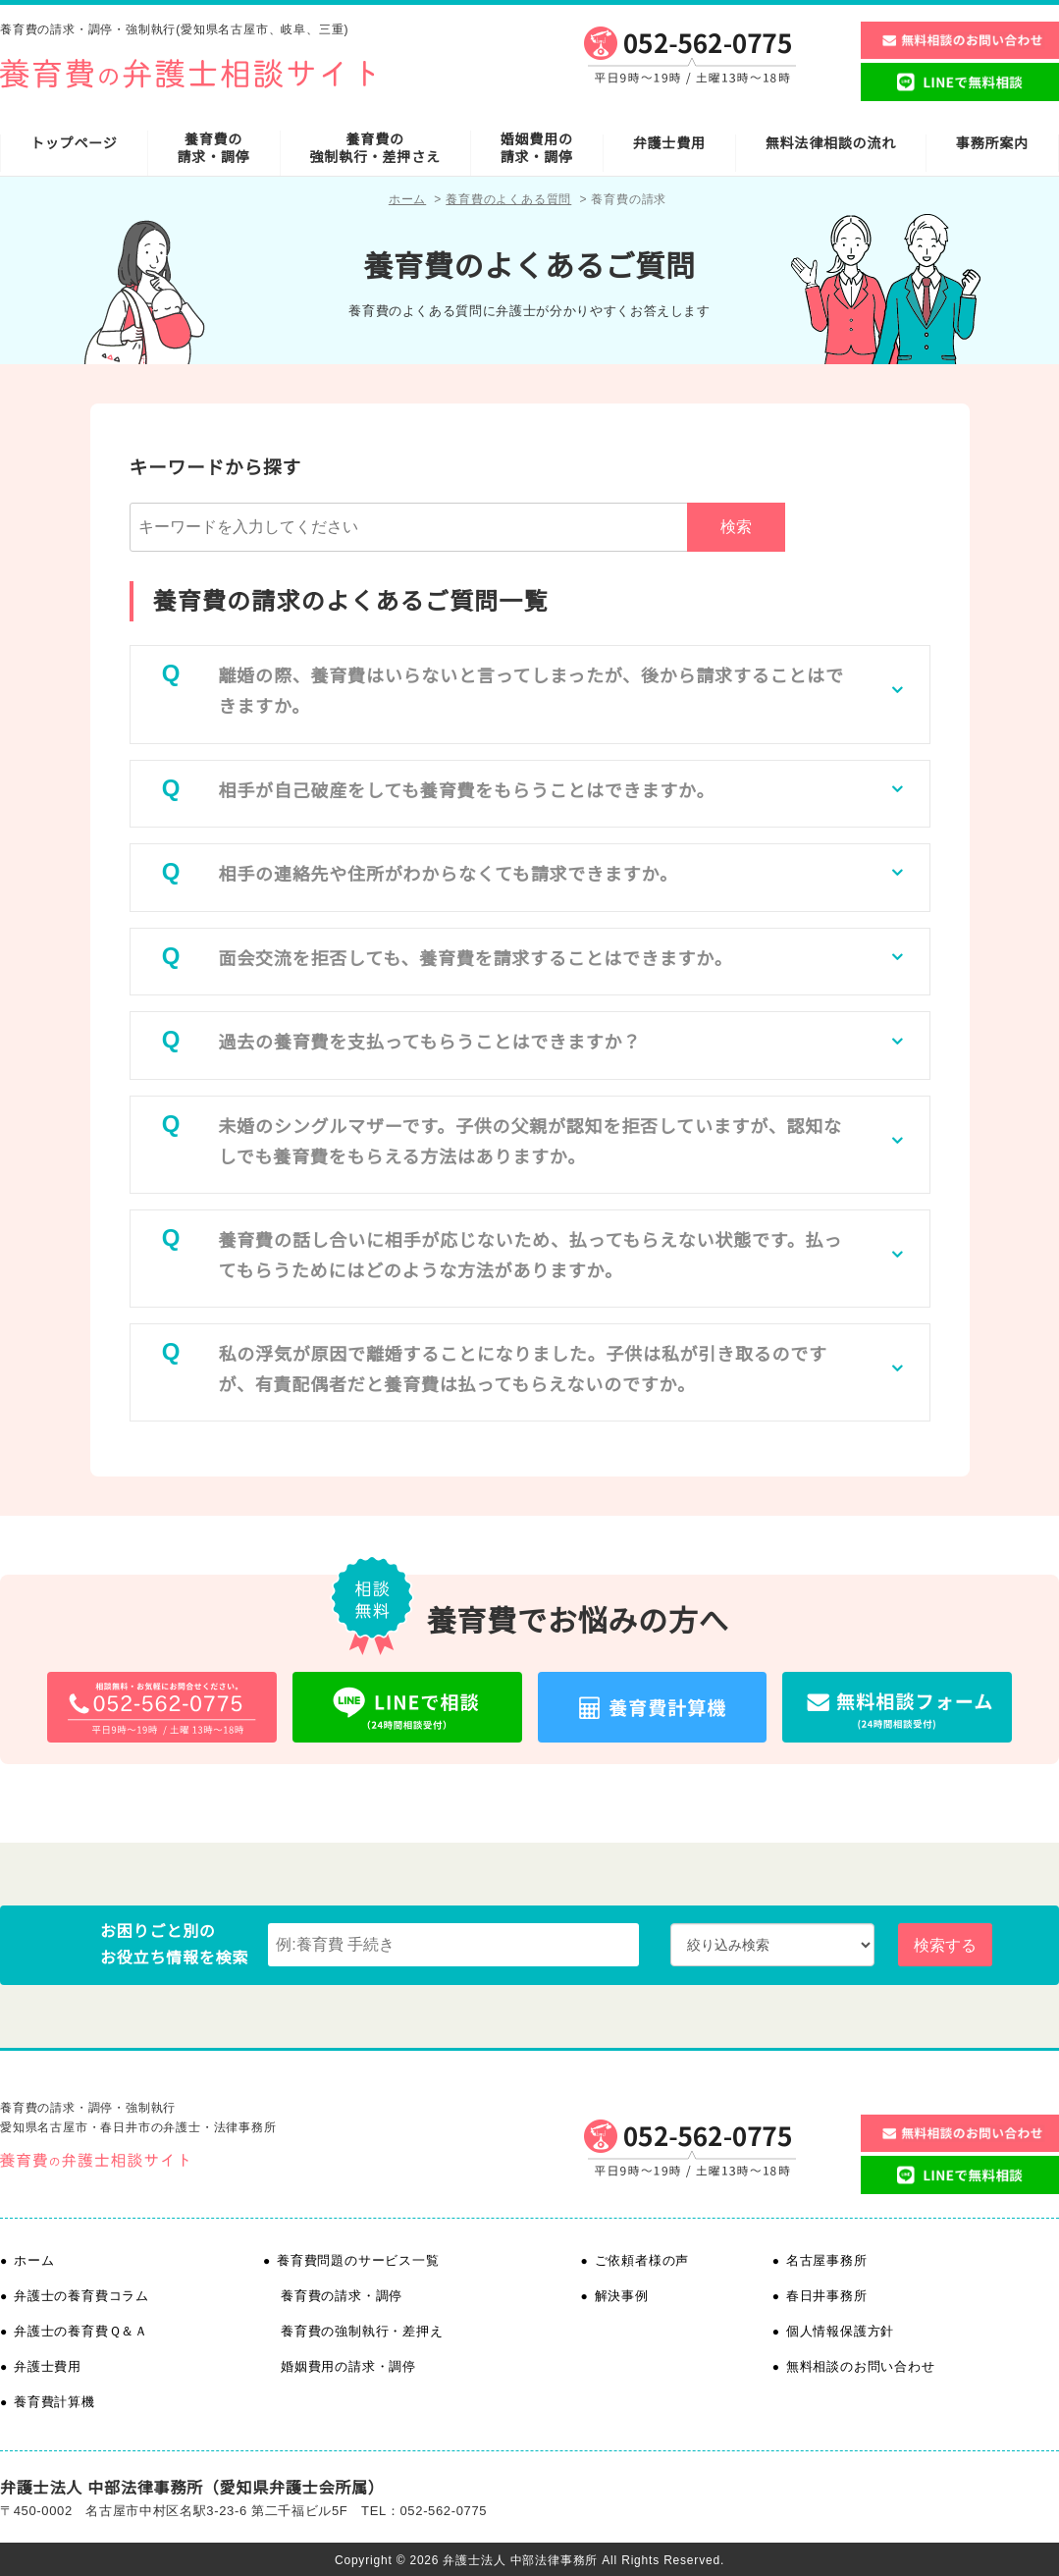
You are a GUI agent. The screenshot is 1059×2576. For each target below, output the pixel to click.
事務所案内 (992, 143)
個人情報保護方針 (840, 2331)
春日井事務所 (827, 2295)
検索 (736, 526)
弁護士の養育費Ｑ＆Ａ (81, 2331)
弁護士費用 (669, 143)
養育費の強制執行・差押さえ (375, 148)
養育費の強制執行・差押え (362, 2331)
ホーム (407, 199)
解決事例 (622, 2295)
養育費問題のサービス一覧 (358, 2260)
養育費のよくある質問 (508, 199)
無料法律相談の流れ (831, 143)
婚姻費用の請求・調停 (537, 148)
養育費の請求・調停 (214, 148)
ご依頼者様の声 (642, 2260)
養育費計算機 (54, 2401)
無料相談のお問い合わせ (860, 2366)
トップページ (74, 143)
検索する (945, 1945)
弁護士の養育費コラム (81, 2295)
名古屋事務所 (827, 2260)
